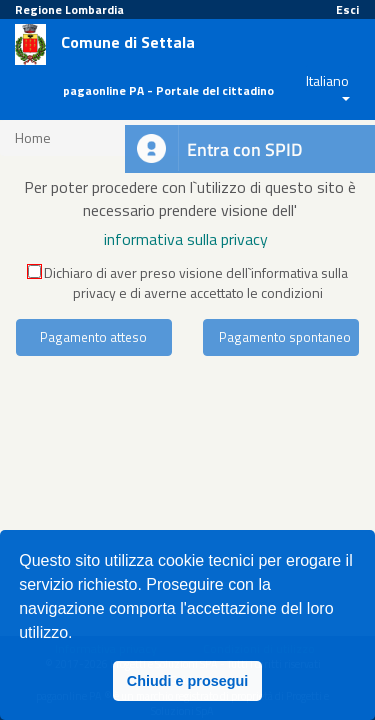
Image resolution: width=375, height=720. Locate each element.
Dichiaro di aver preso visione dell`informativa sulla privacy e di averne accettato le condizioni (188, 282)
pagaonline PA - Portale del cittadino (168, 90)
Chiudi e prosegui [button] (188, 681)
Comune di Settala (128, 42)
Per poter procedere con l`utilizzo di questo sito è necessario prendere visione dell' (190, 198)
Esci (347, 9)
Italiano (327, 80)
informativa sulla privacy (186, 239)
